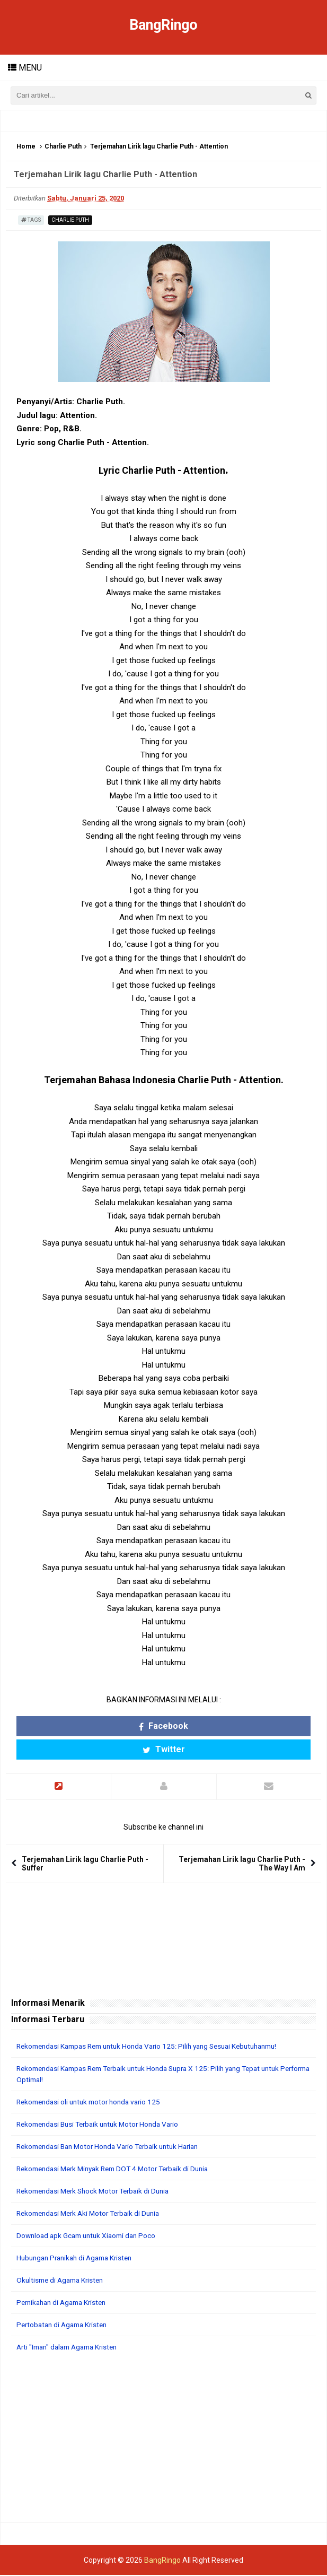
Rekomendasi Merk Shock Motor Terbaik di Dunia (98, 2192)
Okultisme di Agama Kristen (62, 2281)
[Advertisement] (163, 2438)
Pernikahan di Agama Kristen (64, 2303)
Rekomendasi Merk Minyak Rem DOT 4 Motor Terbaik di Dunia (119, 2169)
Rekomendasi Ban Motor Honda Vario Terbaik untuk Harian (114, 2147)
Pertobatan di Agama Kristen (64, 2325)
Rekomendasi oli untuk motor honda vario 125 (93, 2103)
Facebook (163, 1726)
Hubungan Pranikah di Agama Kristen (78, 2259)
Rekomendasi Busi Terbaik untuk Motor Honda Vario (103, 2125)
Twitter (164, 1750)
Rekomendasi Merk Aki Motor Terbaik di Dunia (93, 2214)
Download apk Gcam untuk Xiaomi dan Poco (89, 2236)
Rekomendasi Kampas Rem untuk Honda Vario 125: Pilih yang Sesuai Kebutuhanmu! (156, 2047)
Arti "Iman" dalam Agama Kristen (71, 2348)
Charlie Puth (63, 147)
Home (26, 147)
